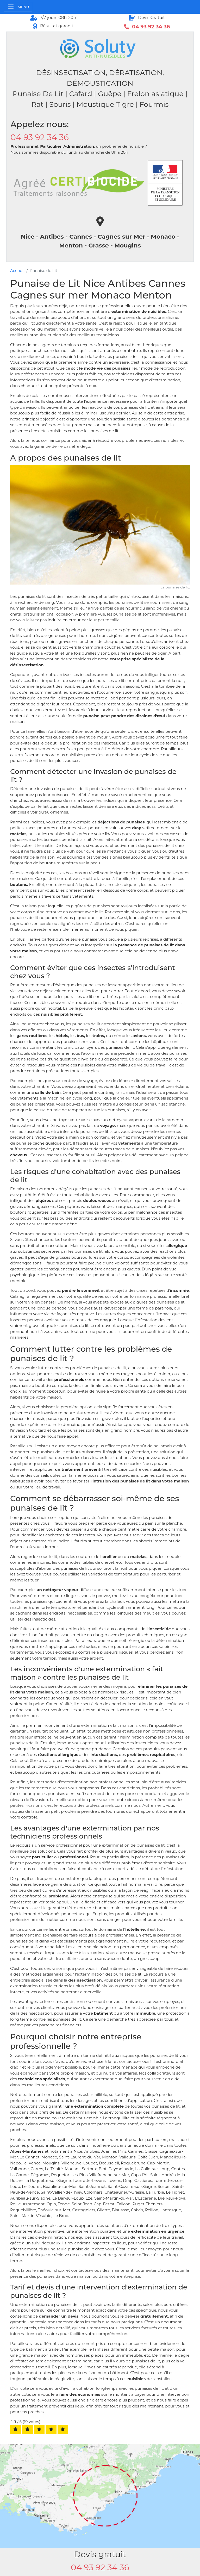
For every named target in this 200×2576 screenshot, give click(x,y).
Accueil (17, 270)
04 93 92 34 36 (39, 137)
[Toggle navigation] (18, 7)
